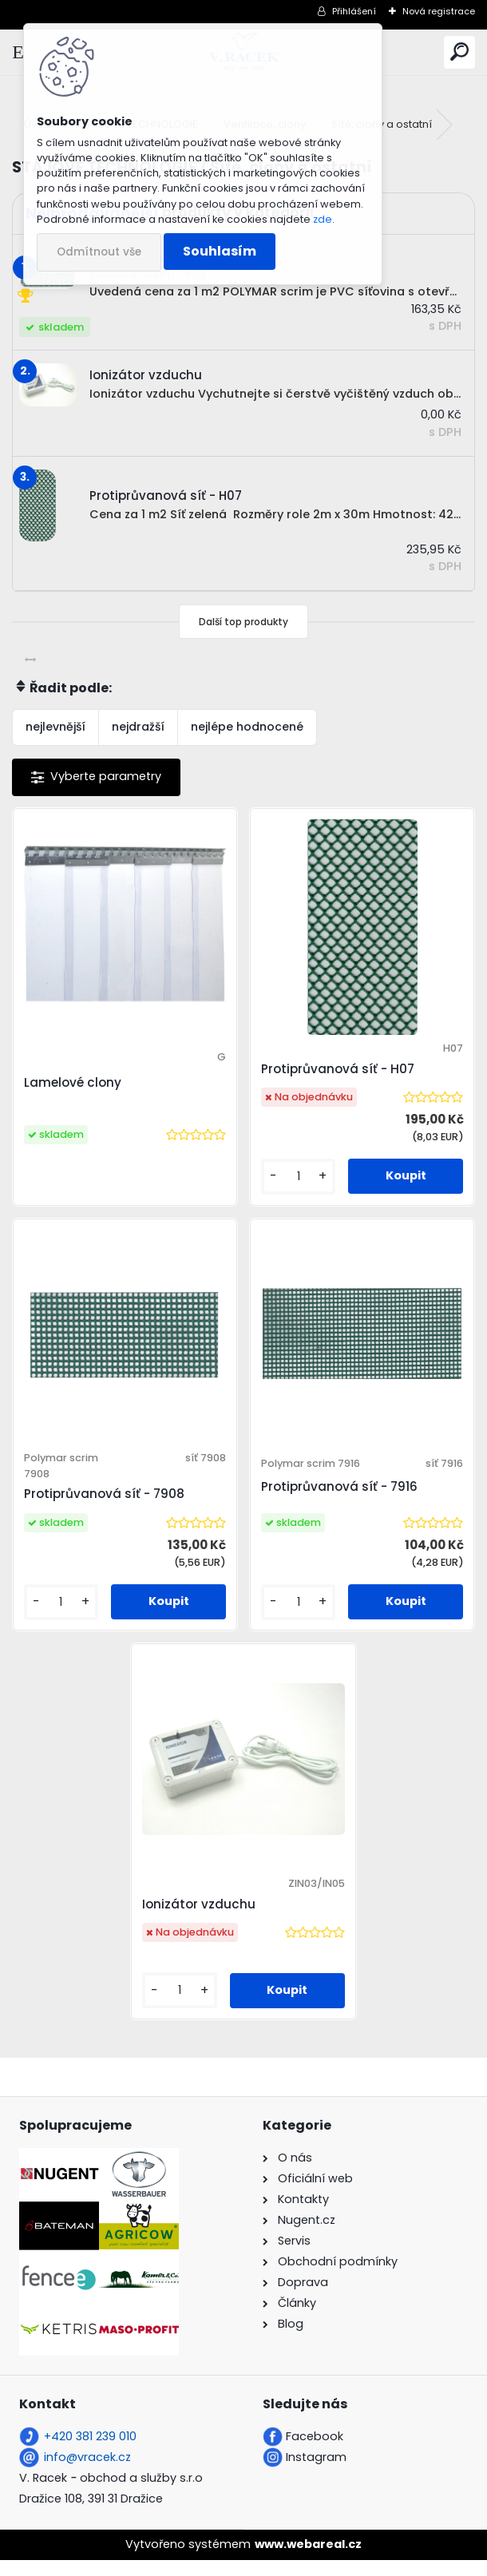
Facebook (314, 2452)
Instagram (316, 2473)
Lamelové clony (78, 1082)
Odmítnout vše (99, 252)
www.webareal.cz (308, 2560)
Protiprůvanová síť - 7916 (339, 1493)
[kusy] (297, 1177)
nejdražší (138, 727)
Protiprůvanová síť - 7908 (110, 1501)
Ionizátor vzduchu (202, 1920)
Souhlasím (219, 251)
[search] (459, 52)
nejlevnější (55, 727)
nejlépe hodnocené (247, 727)
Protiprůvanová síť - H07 (337, 1068)
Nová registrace (438, 11)
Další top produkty (243, 621)
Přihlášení (354, 11)
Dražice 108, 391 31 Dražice (91, 2514)
